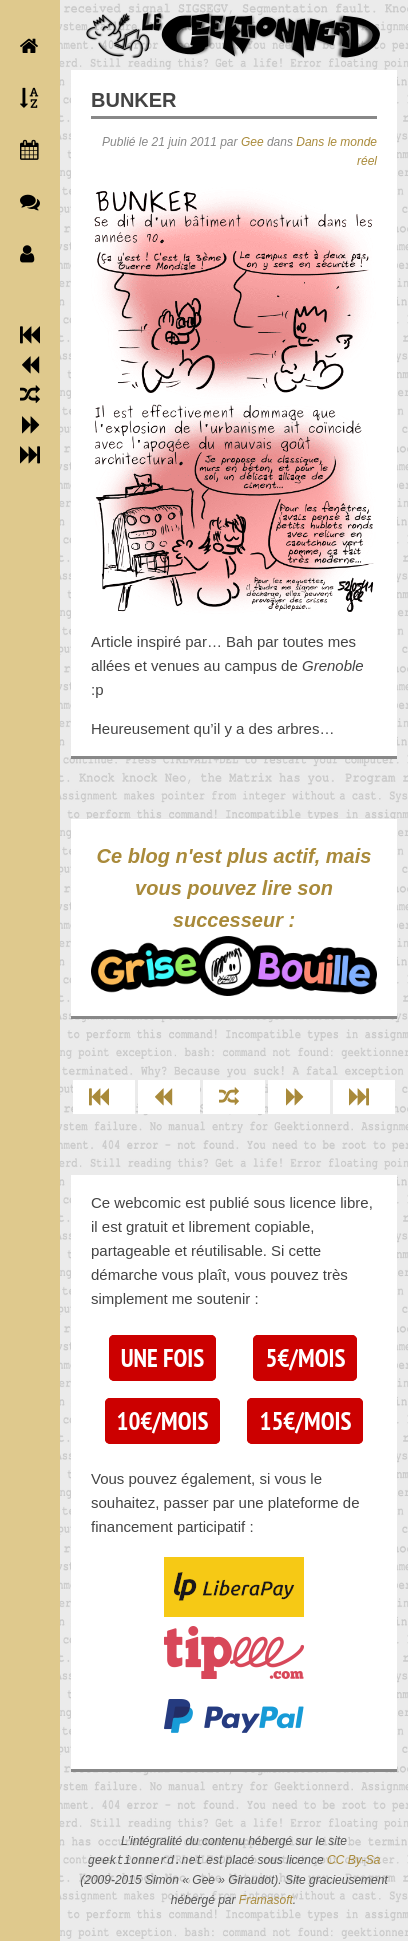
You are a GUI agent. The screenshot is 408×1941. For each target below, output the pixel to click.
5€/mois (305, 1358)
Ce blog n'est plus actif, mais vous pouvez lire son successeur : (234, 920)
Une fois (162, 1358)
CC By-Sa (353, 1861)
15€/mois (305, 1421)
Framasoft (266, 1900)
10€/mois (163, 1421)
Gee (252, 142)
